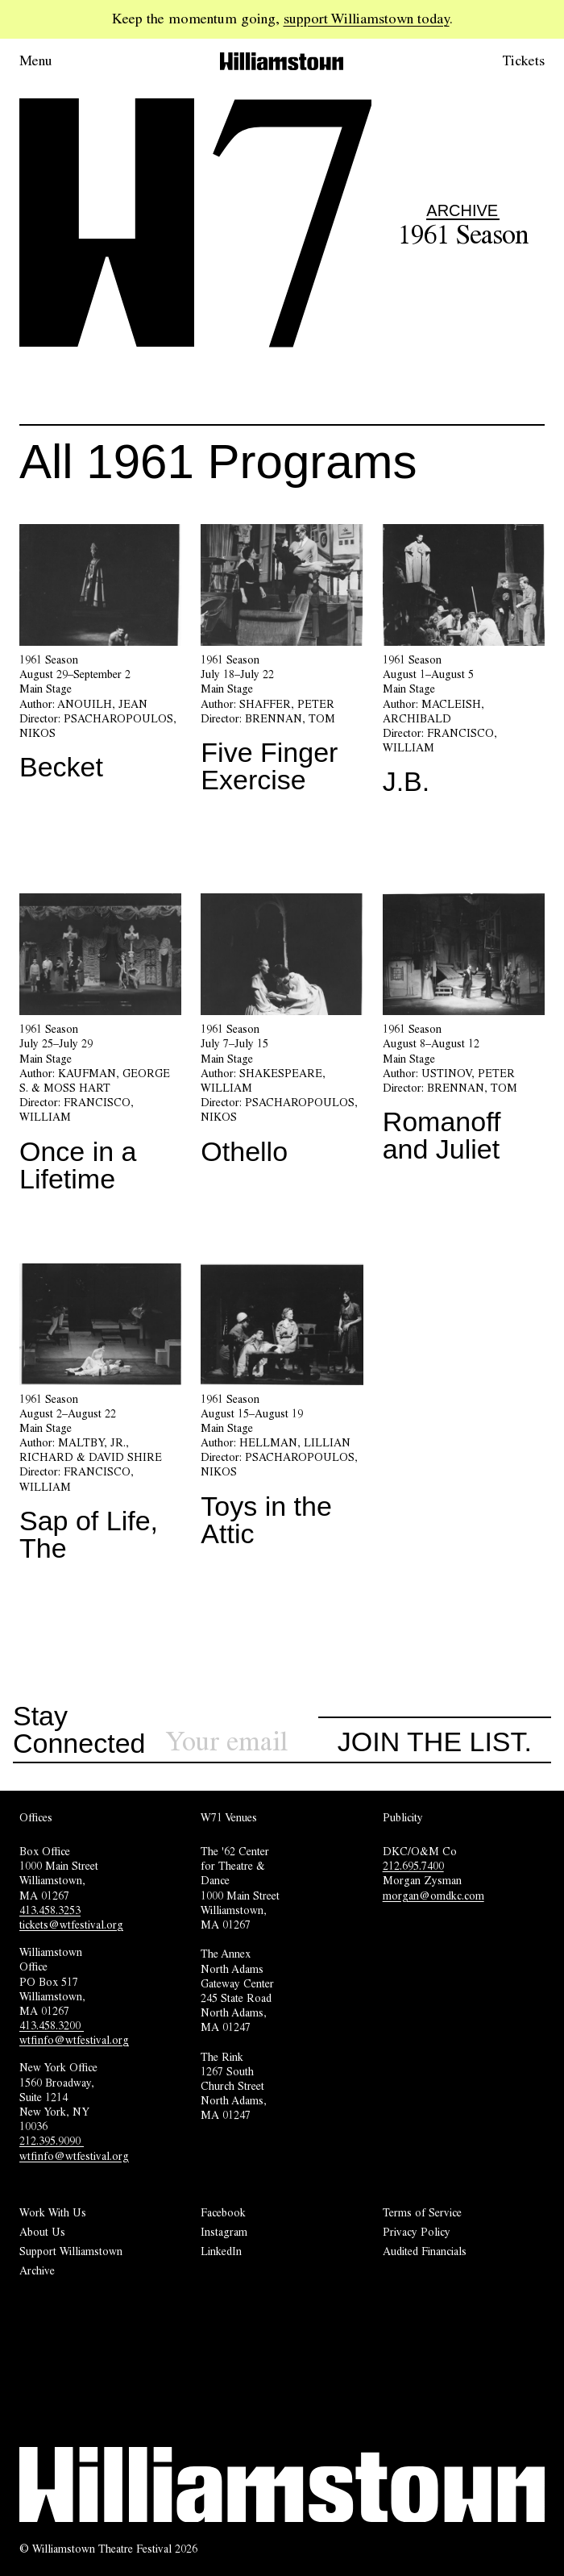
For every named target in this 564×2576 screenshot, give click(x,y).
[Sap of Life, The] (100, 1419)
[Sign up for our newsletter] (241, 1742)
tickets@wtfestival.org (71, 1924)
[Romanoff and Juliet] (464, 1034)
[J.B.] (464, 666)
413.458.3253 (50, 1910)
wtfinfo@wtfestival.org (74, 2039)
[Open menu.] (58, 61)
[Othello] (282, 1035)
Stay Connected (79, 1730)
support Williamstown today (367, 18)
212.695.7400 (413, 1865)
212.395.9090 (51, 2140)
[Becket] (100, 658)
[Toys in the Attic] (282, 1411)
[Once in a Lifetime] (100, 1049)
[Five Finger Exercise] (282, 665)
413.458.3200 (51, 2025)
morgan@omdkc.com (433, 1895)
